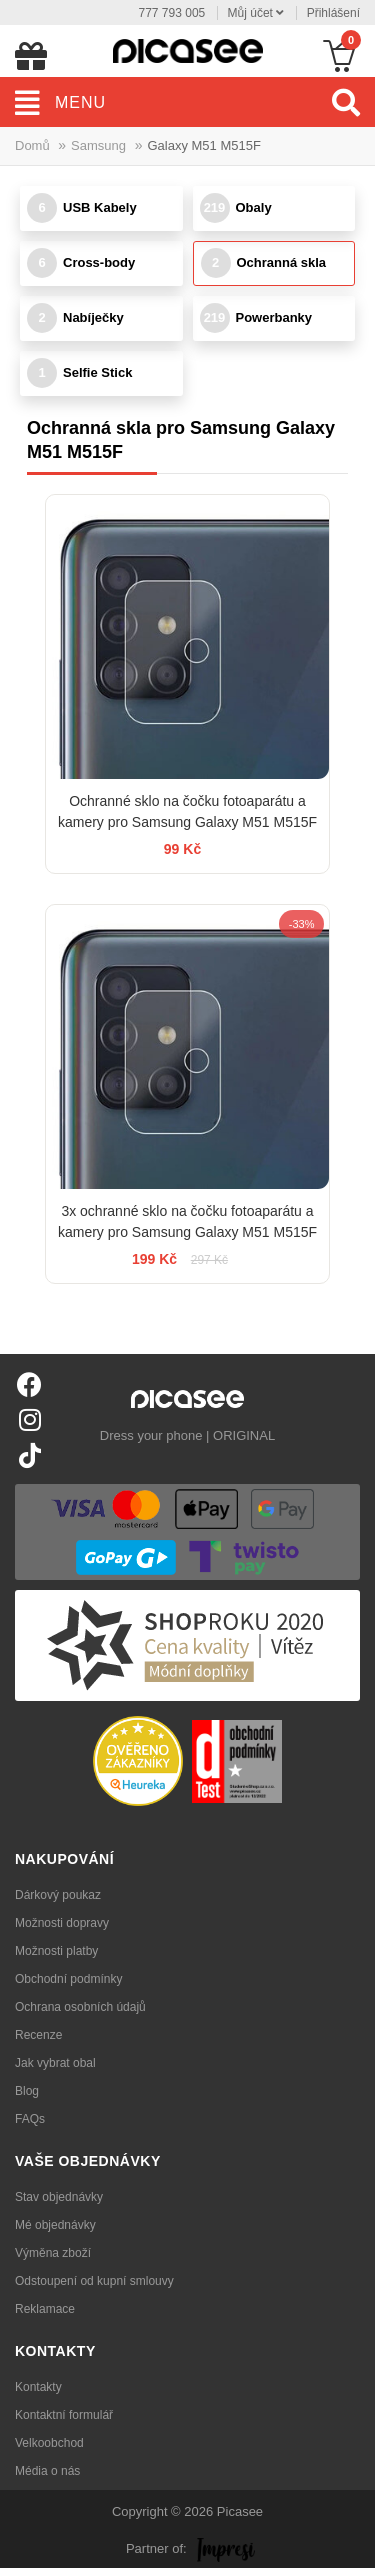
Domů (32, 145)
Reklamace (45, 2309)
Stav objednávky (59, 2197)
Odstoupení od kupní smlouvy (94, 2281)
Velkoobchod (49, 2443)
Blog (27, 2091)
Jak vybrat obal (55, 2063)
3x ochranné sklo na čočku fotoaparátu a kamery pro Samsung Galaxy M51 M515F (187, 1221)
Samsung (98, 145)
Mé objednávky (55, 2225)
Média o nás (47, 2471)
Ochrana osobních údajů (80, 2007)
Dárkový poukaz (58, 1895)
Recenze (38, 2035)
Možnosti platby (56, 1951)
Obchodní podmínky (68, 1979)
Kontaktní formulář (64, 2415)
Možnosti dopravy (62, 1923)
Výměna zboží (53, 2253)
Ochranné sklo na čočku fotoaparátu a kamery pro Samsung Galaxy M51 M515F (187, 811)
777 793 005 (172, 13)
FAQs (30, 2119)
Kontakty (38, 2387)
